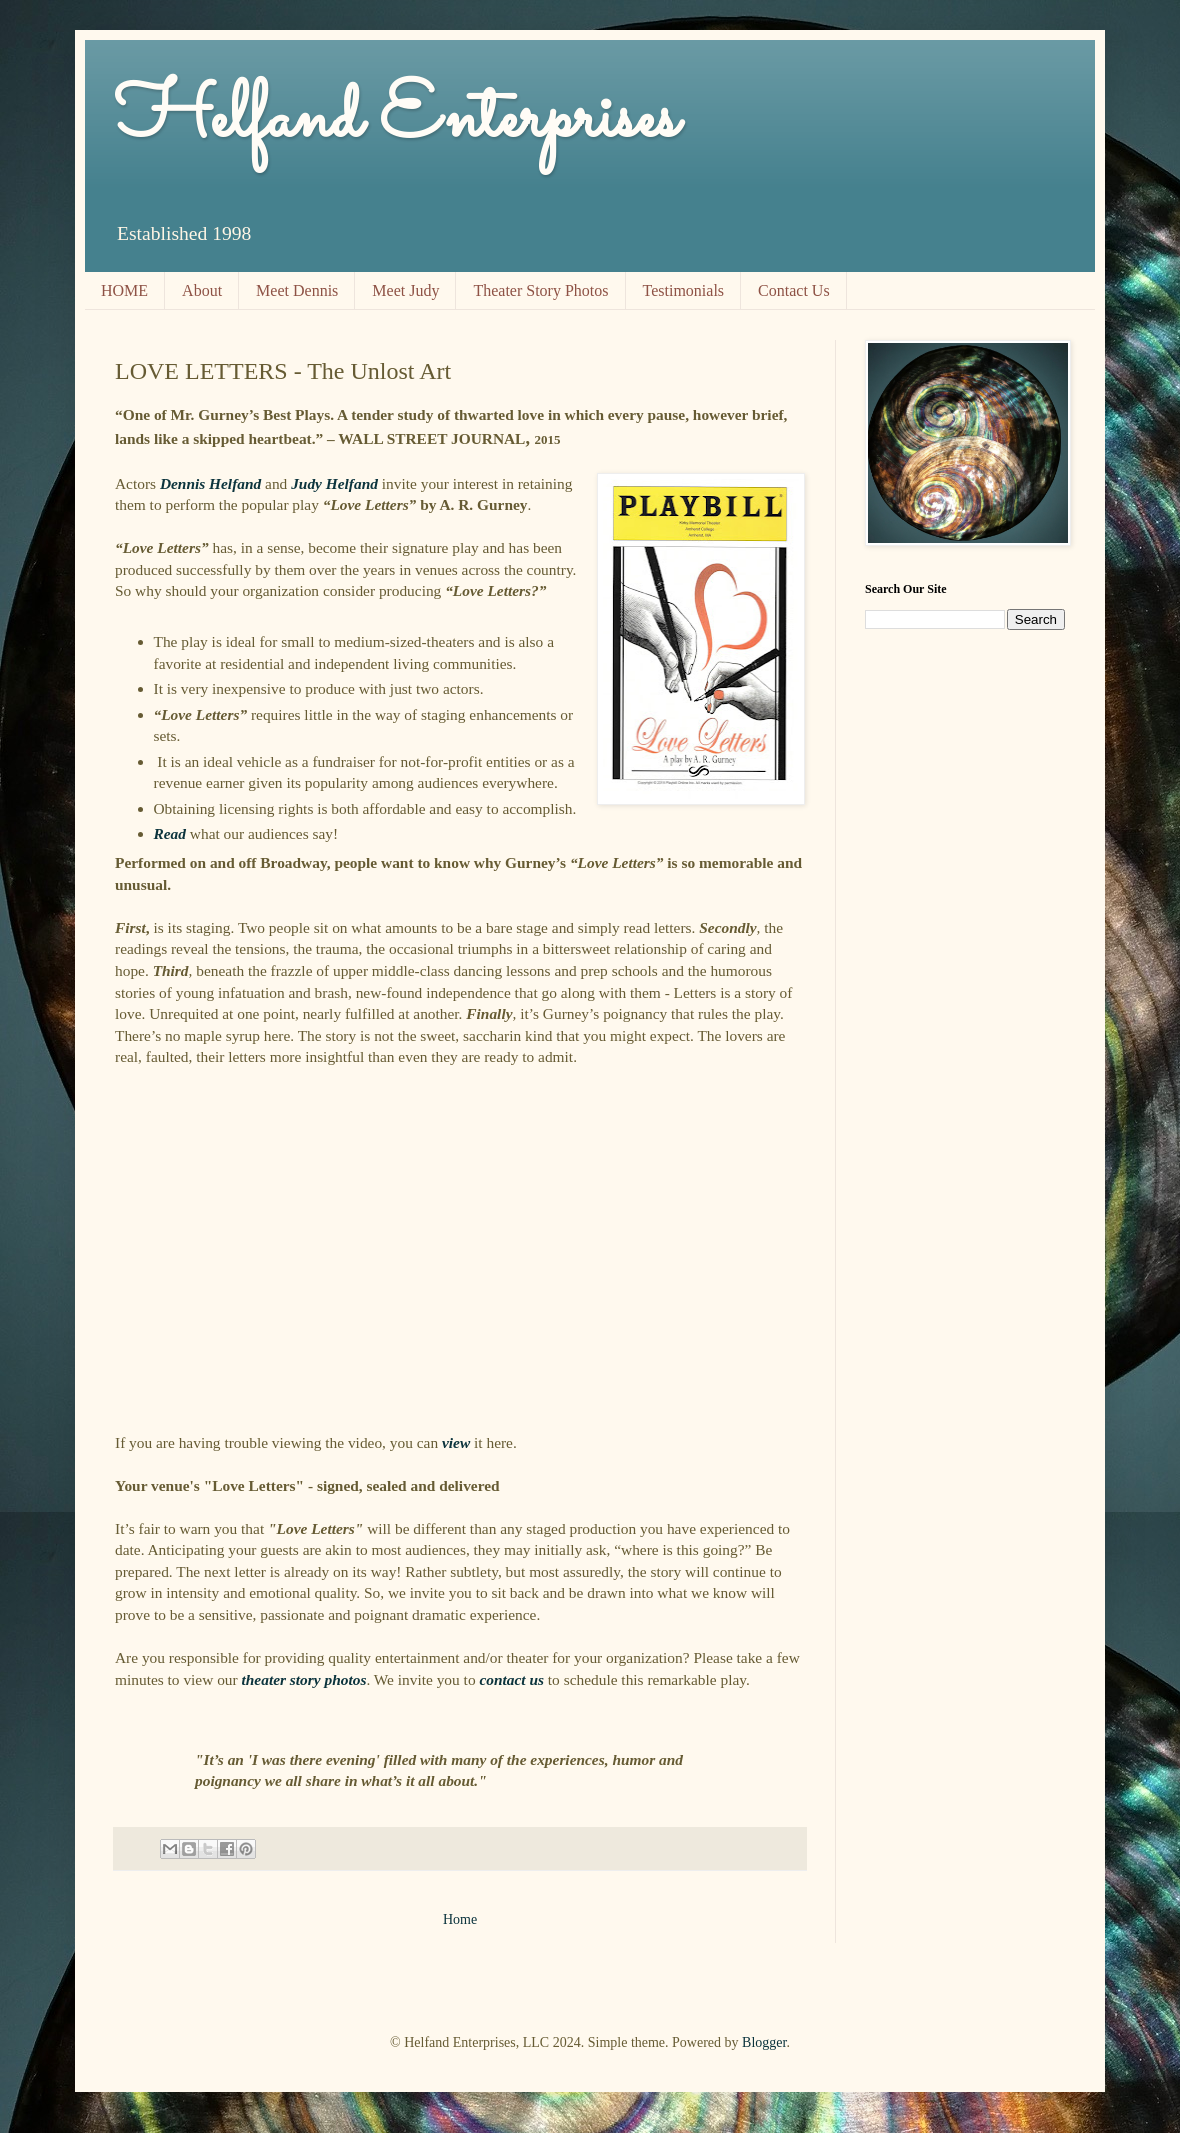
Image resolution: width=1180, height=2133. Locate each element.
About (202, 290)
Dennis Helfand (210, 483)
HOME (124, 290)
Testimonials (684, 290)
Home (460, 1919)
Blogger (764, 2042)
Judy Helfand (334, 483)
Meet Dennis (297, 290)
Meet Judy (405, 290)
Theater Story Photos (540, 290)
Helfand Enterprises (396, 120)
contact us (511, 1679)
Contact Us (794, 290)
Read (170, 833)
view (456, 1442)
